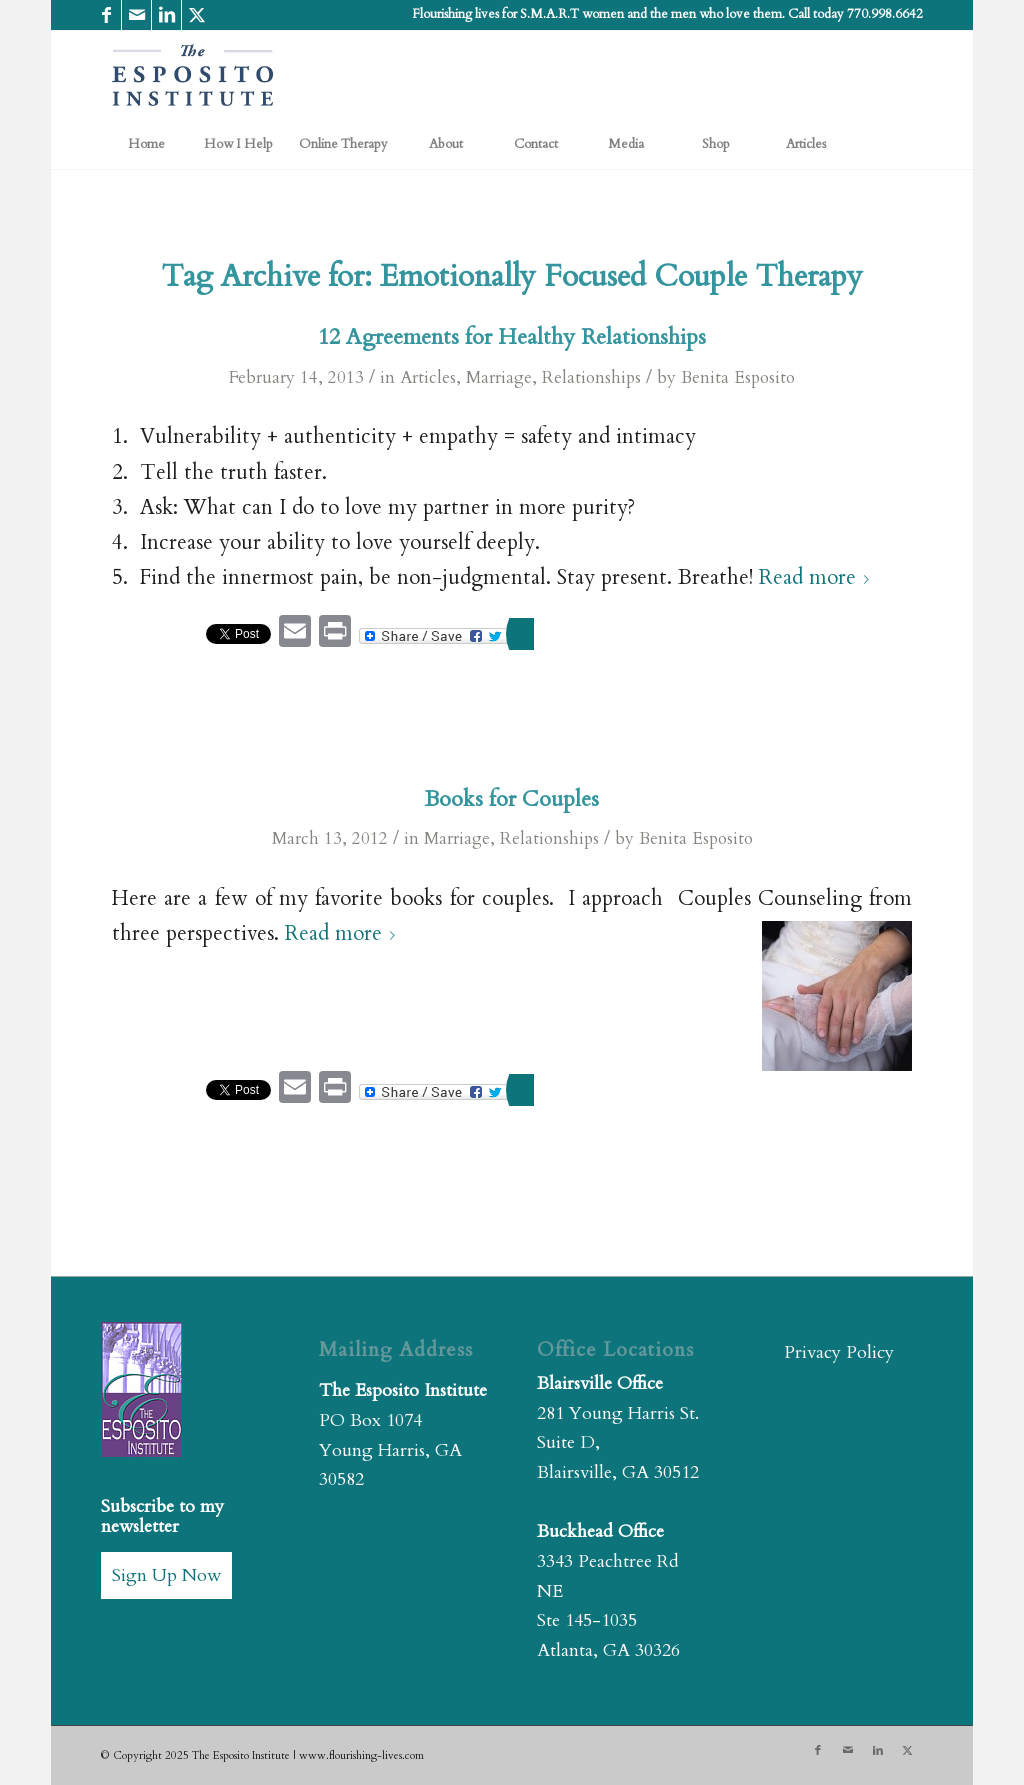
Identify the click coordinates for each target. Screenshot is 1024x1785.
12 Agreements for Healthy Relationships (512, 337)
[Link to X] (197, 15)
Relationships (591, 377)
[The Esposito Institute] (193, 75)
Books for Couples (512, 799)
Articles (428, 377)
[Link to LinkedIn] (166, 15)
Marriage (499, 377)
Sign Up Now (166, 1575)
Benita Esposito (738, 377)
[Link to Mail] (136, 15)
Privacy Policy (839, 1352)
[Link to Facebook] (106, 15)
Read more (818, 578)
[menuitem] (146, 144)
